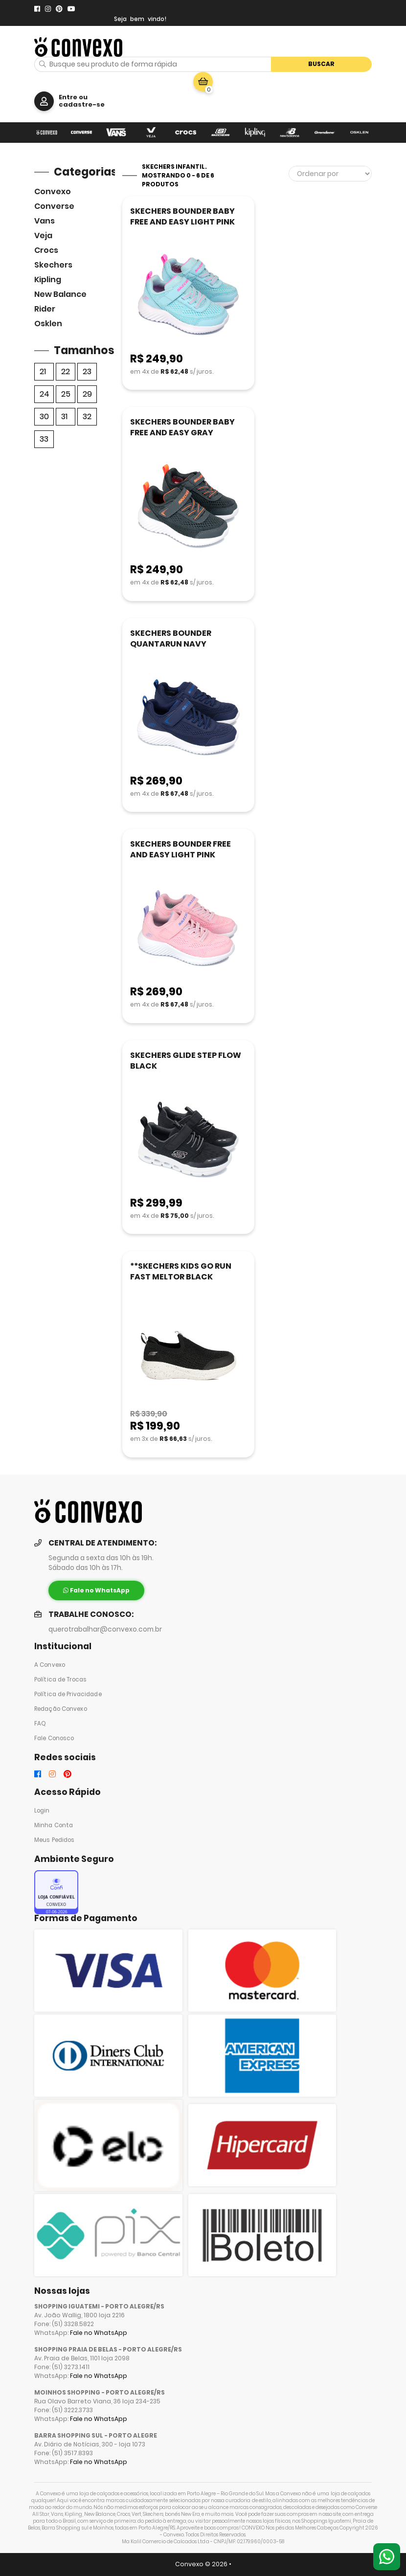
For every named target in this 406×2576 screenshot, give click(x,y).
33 (44, 439)
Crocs (46, 250)
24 (44, 394)
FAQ (40, 1723)
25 (65, 394)
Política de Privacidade (68, 1694)
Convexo (52, 191)
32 (87, 416)
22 (65, 371)
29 (87, 394)
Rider (44, 308)
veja (43, 235)
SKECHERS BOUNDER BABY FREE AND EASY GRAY (182, 427)
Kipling (47, 279)
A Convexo (49, 1665)
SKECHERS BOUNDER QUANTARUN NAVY (170, 638)
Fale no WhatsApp (98, 2333)
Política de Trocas (60, 1679)
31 (64, 416)
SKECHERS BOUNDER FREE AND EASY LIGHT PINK (180, 849)
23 (87, 371)
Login (42, 1810)
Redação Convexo (60, 1709)
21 (43, 371)
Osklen (48, 323)
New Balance (60, 294)
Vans (44, 220)
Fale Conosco (54, 1738)
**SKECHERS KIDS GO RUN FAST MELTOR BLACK (180, 1271)
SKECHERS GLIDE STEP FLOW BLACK (185, 1061)
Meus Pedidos (54, 1840)
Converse (54, 206)
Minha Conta (53, 1825)
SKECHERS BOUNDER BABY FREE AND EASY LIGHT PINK (182, 216)
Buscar (321, 64)
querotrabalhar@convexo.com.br (105, 1629)
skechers (53, 264)
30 (44, 416)
